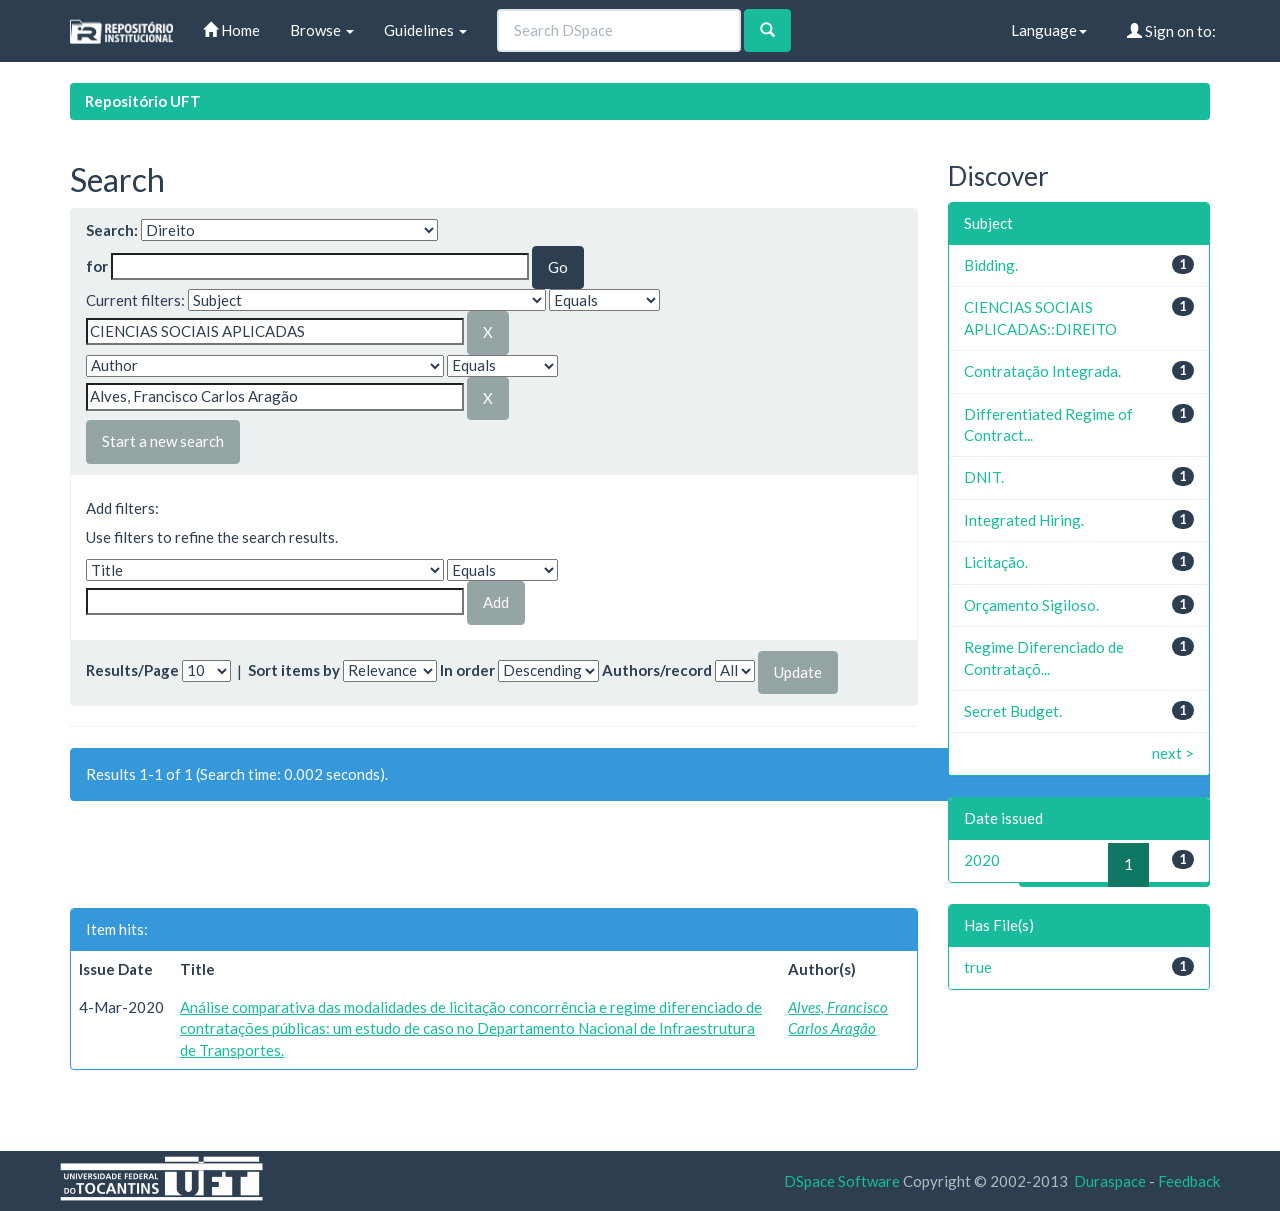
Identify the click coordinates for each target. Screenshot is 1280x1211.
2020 (982, 860)
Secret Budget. (1013, 711)
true (978, 967)
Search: (112, 230)
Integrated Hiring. (1024, 520)
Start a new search (163, 441)
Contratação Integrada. (1042, 371)
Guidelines (425, 30)
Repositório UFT (143, 101)
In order (467, 670)
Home (231, 30)
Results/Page (132, 670)
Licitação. (996, 562)
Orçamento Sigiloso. (1031, 605)
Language (1049, 30)
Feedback (1189, 1181)
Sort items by (294, 670)
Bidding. (991, 265)
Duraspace (1110, 1181)
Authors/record (657, 670)
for (97, 266)
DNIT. (984, 477)
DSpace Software (842, 1181)
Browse (322, 30)
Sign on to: (1171, 31)
